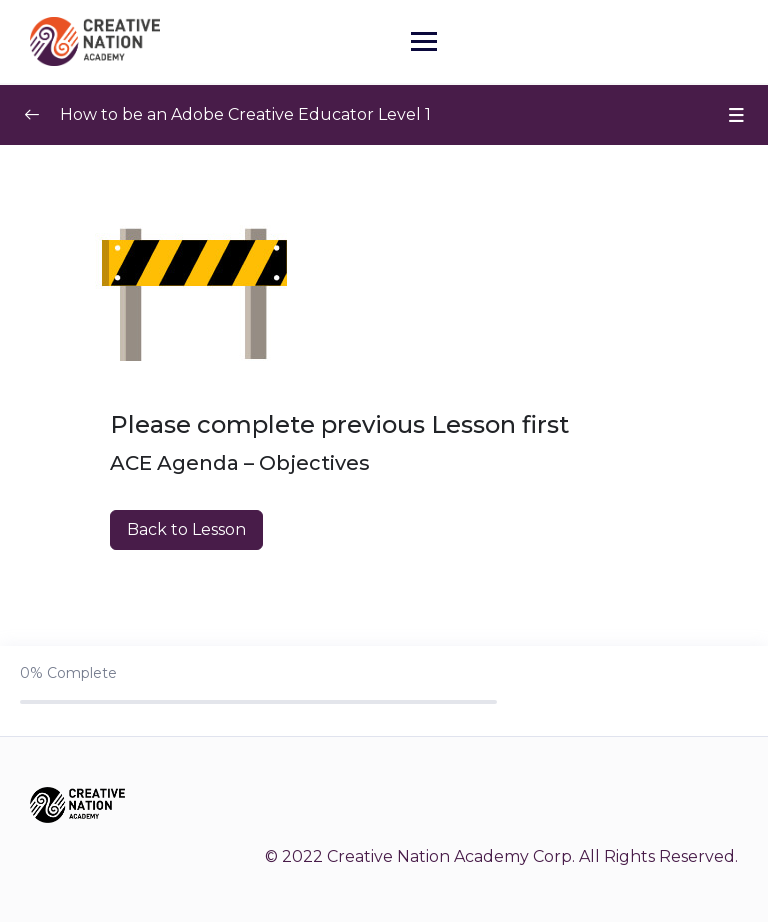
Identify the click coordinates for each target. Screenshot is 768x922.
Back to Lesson (186, 529)
